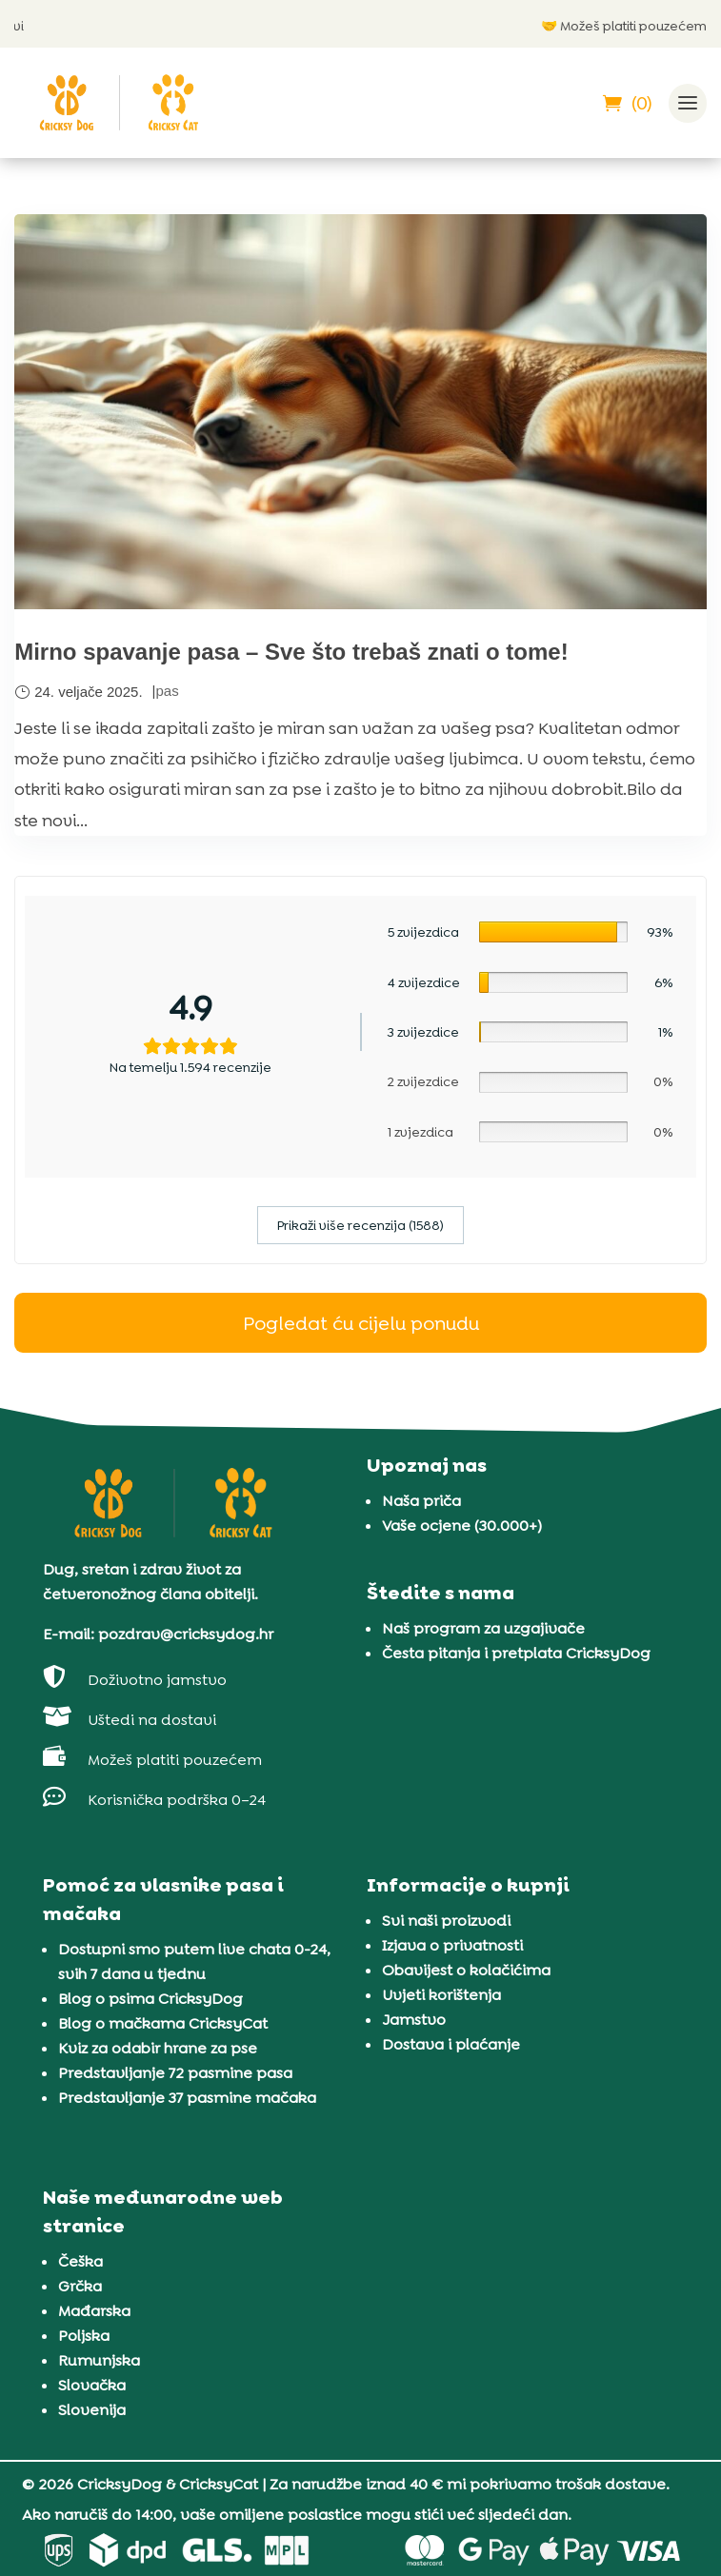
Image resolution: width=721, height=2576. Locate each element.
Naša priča (421, 1501)
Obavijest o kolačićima (466, 1970)
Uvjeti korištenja (441, 1995)
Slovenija (92, 2410)
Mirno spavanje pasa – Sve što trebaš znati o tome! (291, 651)
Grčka (80, 2286)
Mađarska (94, 2311)
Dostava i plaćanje (451, 2044)
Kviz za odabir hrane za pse (157, 2048)
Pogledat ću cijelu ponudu (361, 1323)
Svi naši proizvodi (446, 1921)
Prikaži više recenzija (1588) (360, 1225)
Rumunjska (99, 2360)
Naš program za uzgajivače (483, 1628)
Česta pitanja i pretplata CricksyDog (516, 1653)
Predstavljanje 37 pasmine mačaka (187, 2098)
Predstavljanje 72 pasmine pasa (175, 2073)
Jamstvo (414, 2020)
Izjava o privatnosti (452, 1945)
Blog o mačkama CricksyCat (163, 2023)
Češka (80, 2261)
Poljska (84, 2336)
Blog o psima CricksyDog (150, 1999)
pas (166, 691)
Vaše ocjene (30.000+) (462, 1526)
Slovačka (92, 2385)
